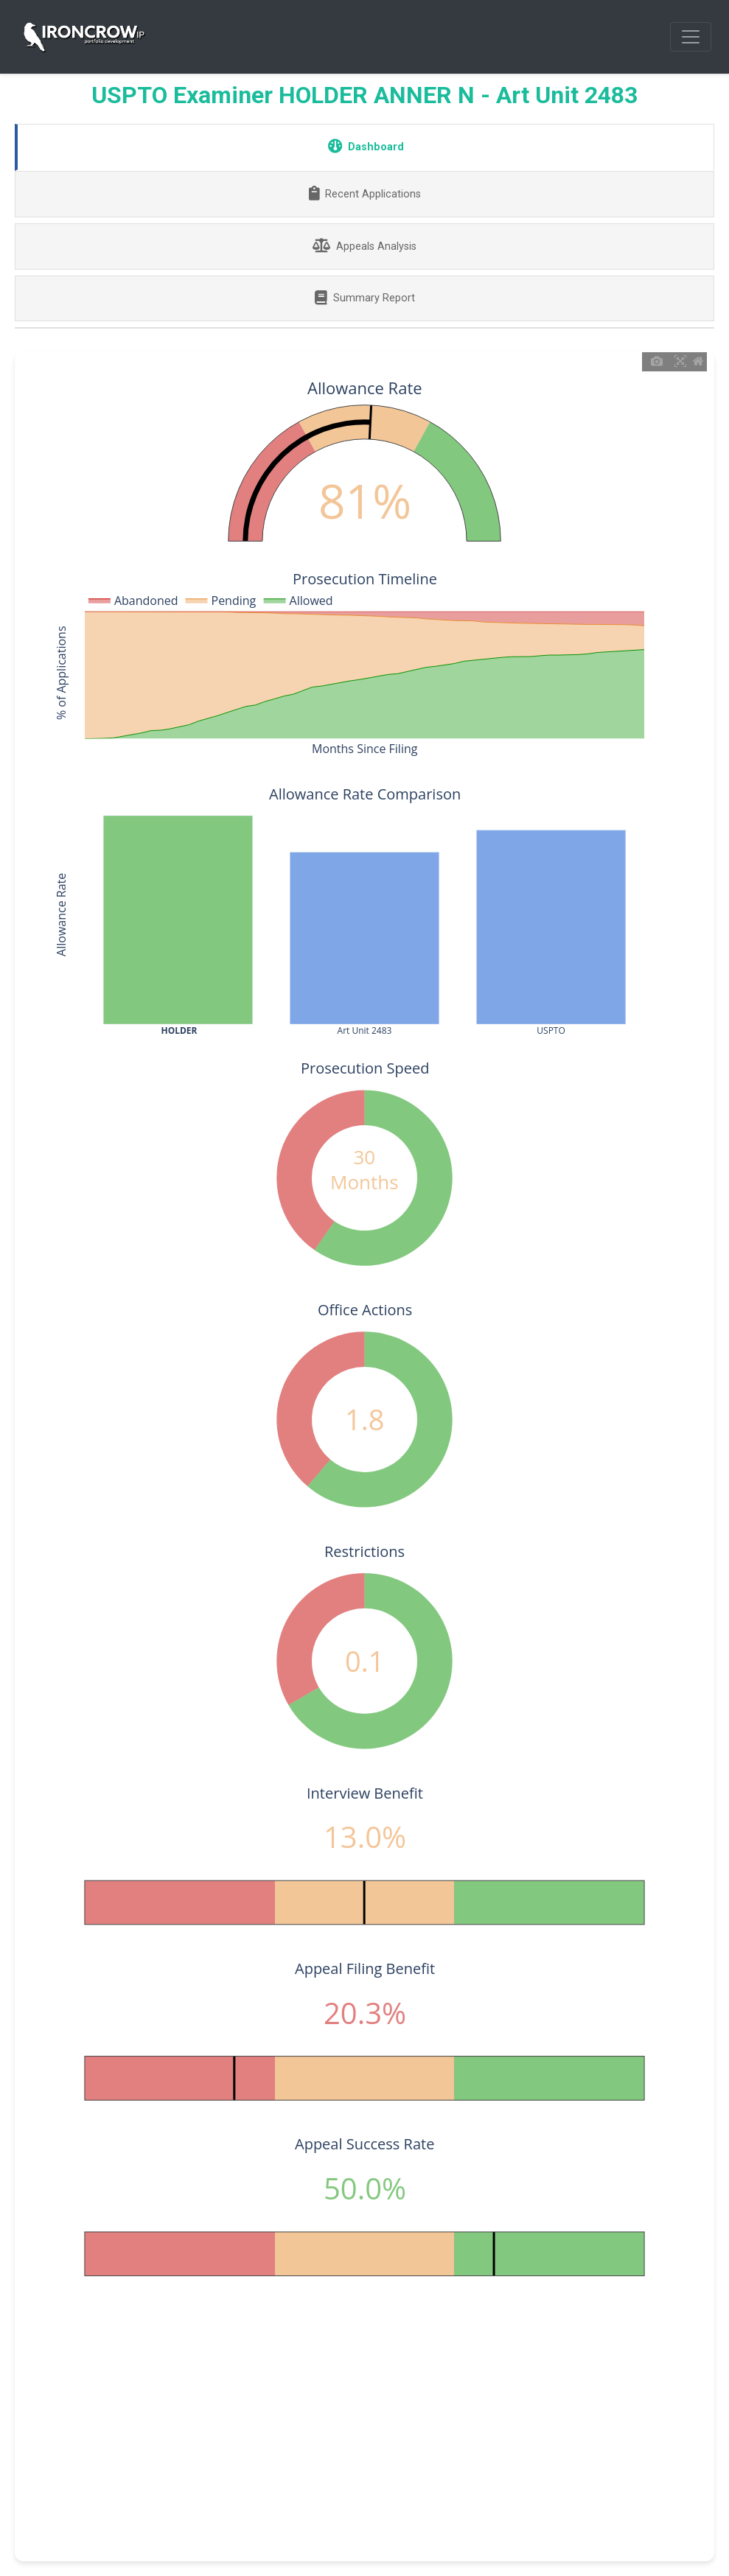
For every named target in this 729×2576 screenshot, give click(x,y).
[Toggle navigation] (690, 37)
